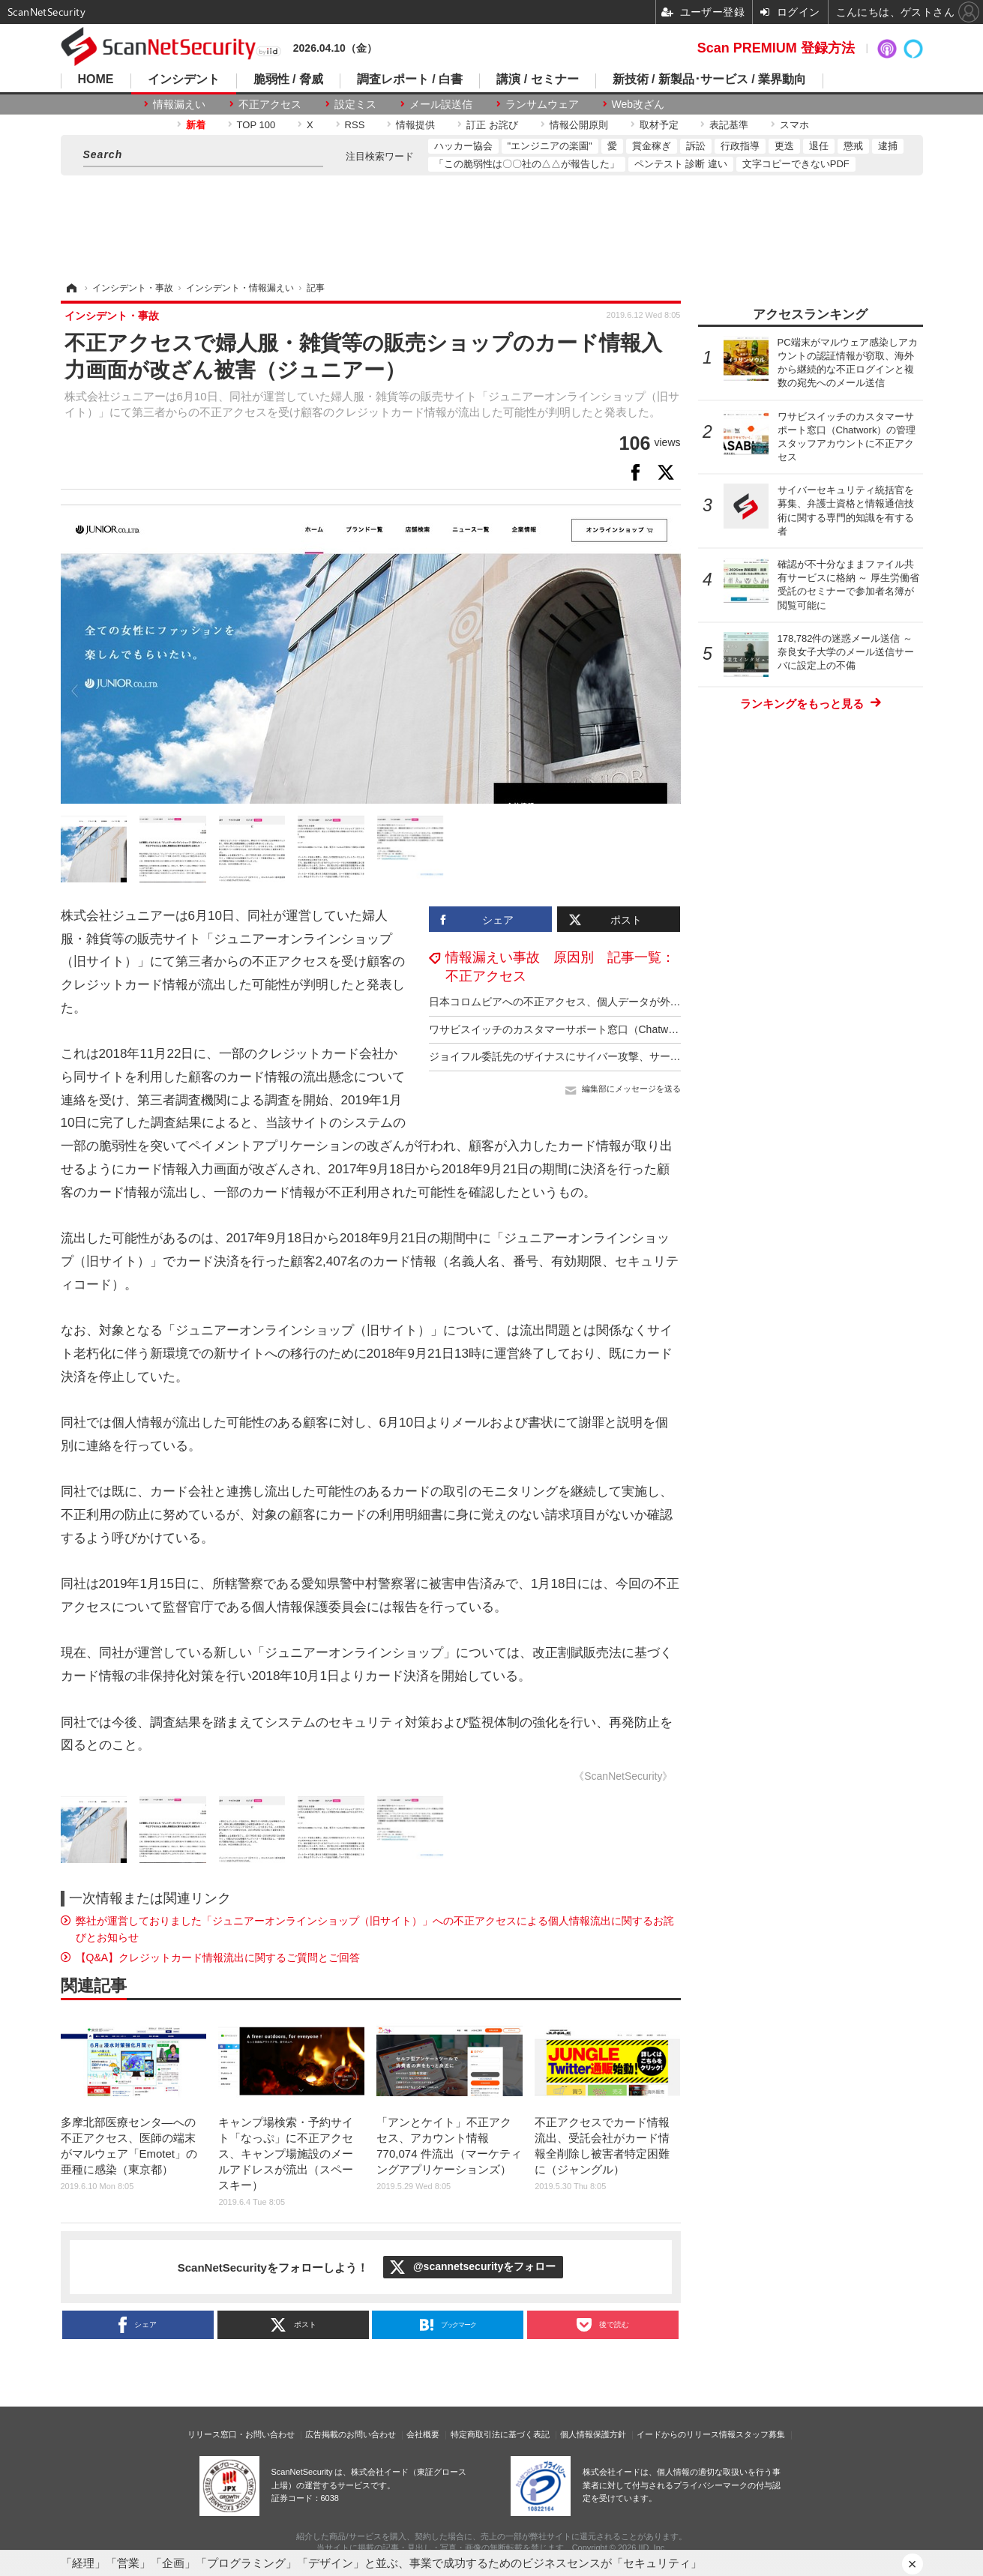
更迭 (784, 145)
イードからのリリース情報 (686, 2434)
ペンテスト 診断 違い (680, 163)
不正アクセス (269, 104)
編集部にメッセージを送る (631, 1088)
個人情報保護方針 (593, 2434)
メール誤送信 (440, 104)
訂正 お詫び (492, 124)
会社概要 (422, 2434)
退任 (819, 145)
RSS (355, 124)
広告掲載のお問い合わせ (350, 2434)
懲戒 (853, 145)
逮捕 (888, 145)
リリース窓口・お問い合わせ (241, 2434)
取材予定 (659, 124)
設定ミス (355, 104)
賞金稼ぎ (651, 145)
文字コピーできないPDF (796, 163)
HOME (96, 79)
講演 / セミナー (537, 79)
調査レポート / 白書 (410, 79)
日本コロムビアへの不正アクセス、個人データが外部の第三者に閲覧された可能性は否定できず (654, 1002)
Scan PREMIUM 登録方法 (776, 47)
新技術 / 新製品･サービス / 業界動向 (710, 79)
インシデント (184, 79)
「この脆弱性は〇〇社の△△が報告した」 (526, 163)
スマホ (794, 124)
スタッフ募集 (760, 2434)
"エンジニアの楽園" (550, 145)
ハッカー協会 (463, 145)
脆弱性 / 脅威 (288, 79)
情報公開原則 (579, 124)
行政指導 (740, 145)
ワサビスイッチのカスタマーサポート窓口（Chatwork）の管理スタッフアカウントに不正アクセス (661, 1029)
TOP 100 (256, 124)
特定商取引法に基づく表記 (500, 2434)
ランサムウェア (542, 104)
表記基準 (728, 124)
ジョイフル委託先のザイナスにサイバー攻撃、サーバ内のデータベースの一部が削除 (628, 1056)
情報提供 (415, 124)
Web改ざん (638, 104)
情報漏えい (179, 104)
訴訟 (696, 145)
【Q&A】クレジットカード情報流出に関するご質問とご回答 (218, 1957)
